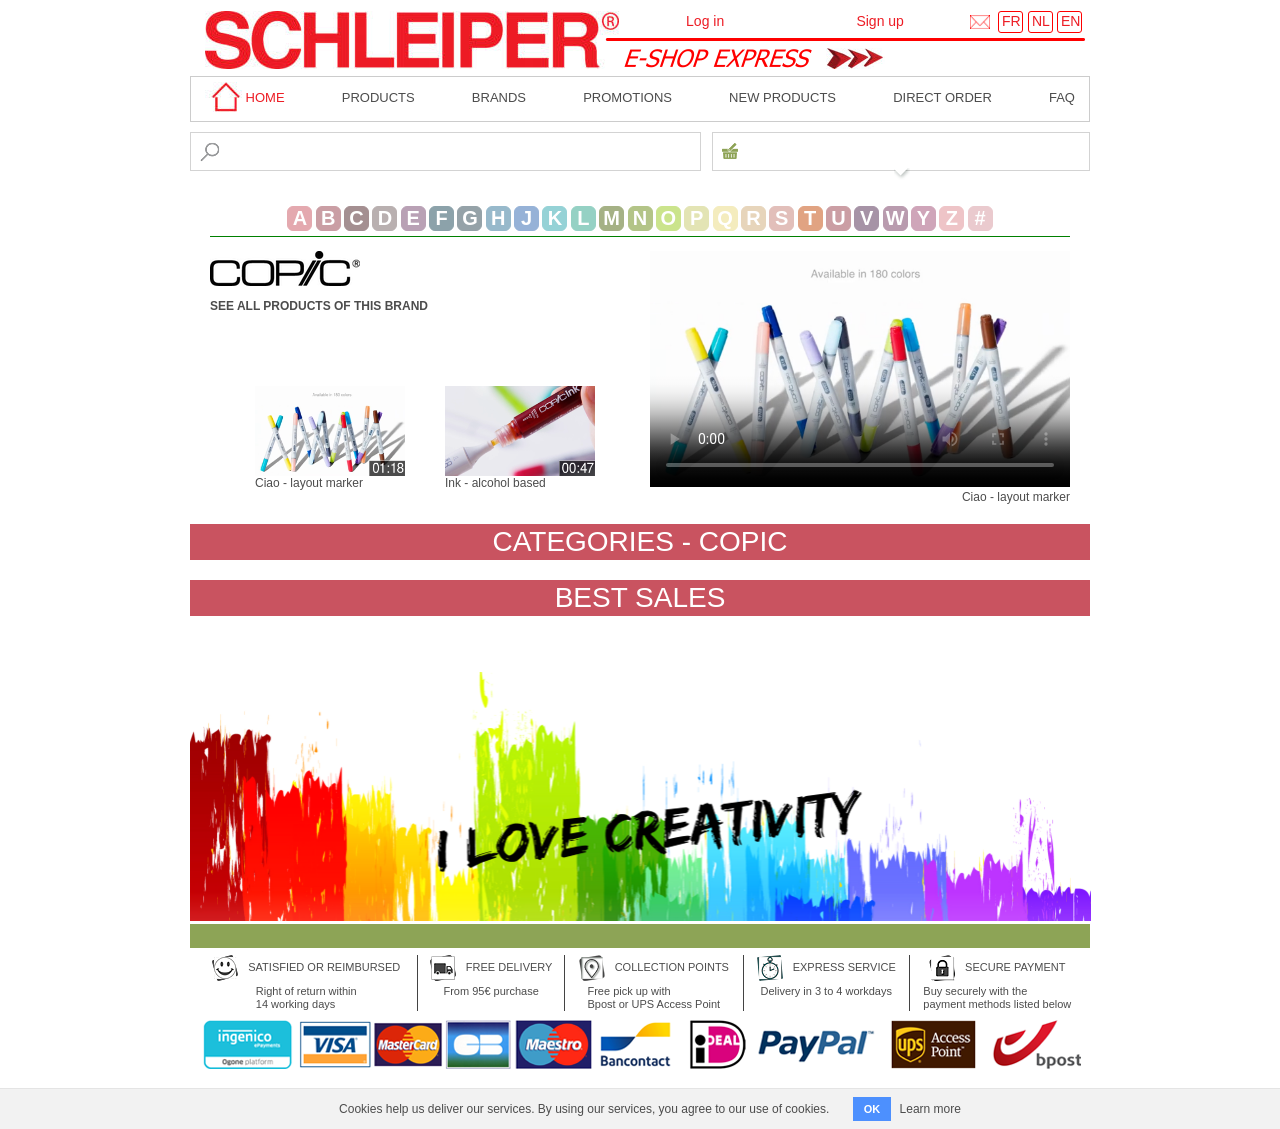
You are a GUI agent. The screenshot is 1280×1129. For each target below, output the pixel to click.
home (245, 97)
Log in (705, 21)
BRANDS (499, 97)
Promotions (627, 97)
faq (1062, 97)
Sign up (879, 21)
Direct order (942, 97)
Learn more (930, 1109)
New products (782, 97)
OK (872, 1109)
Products (378, 97)
